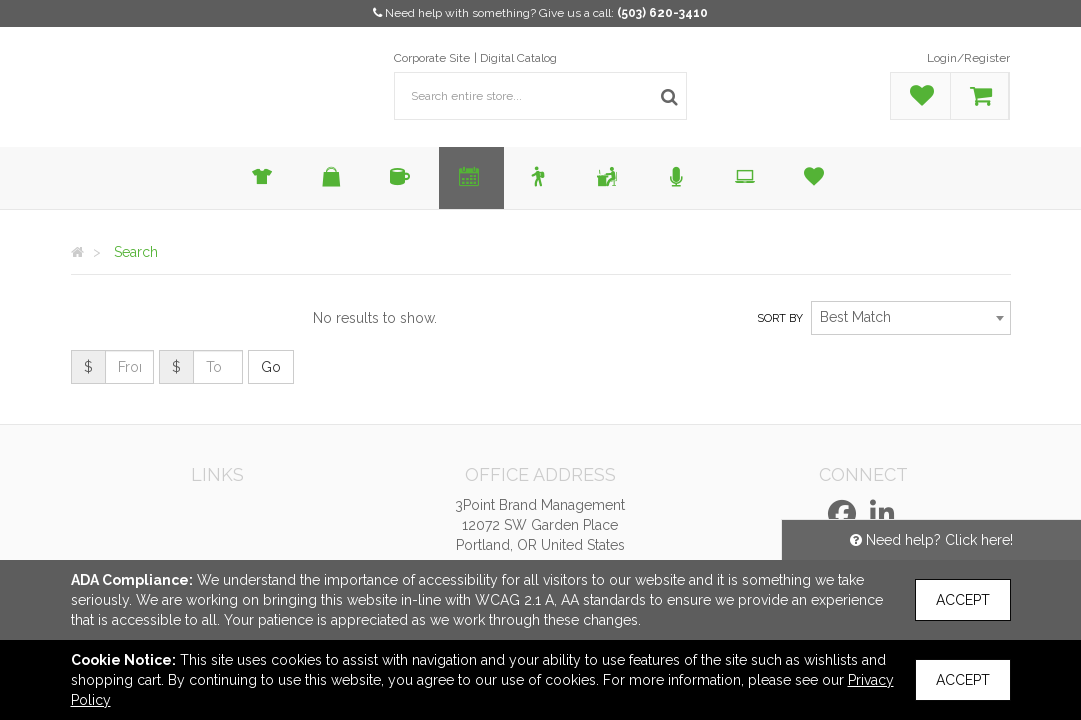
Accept (963, 600)
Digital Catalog (518, 58)
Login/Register (968, 58)
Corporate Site (432, 58)
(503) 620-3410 (662, 13)
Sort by (780, 318)
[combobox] (911, 318)
